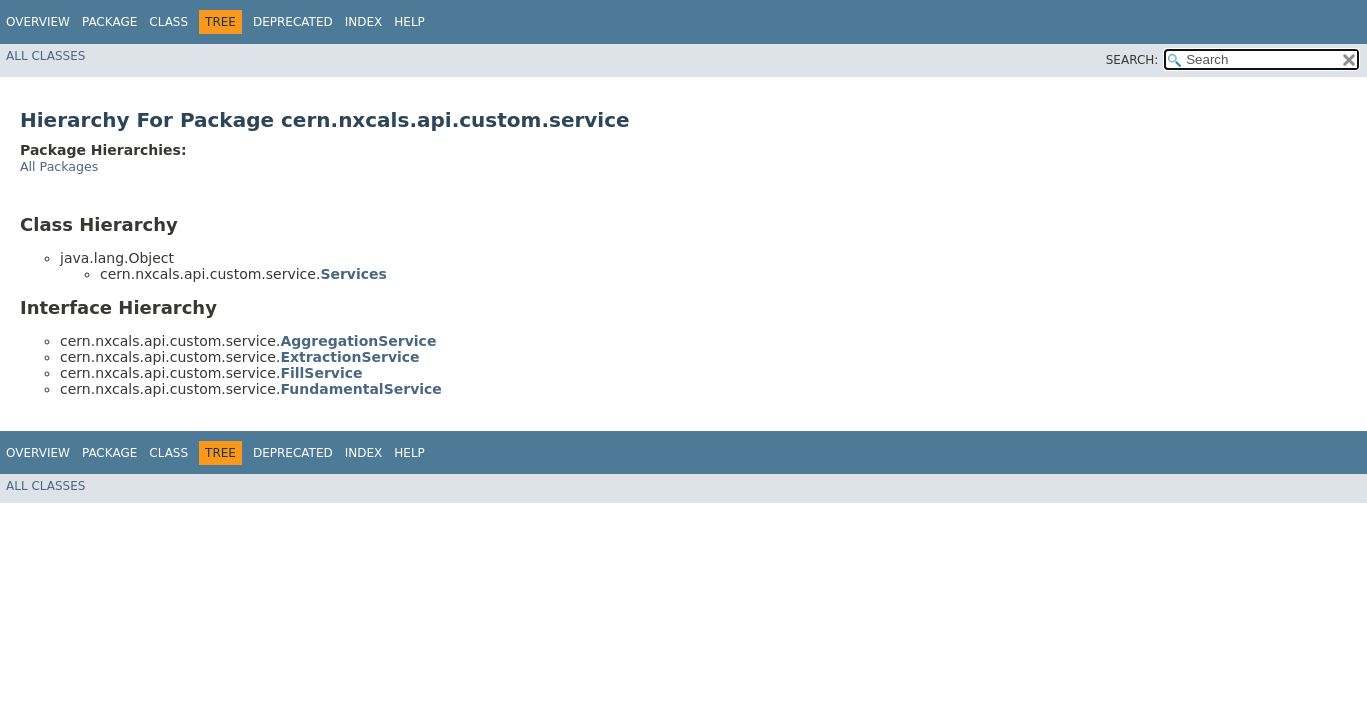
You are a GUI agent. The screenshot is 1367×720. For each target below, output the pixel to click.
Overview (38, 22)
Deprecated (293, 22)
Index (364, 22)
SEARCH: (1132, 60)
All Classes (45, 56)
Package (109, 22)
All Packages (59, 166)
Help (409, 22)
